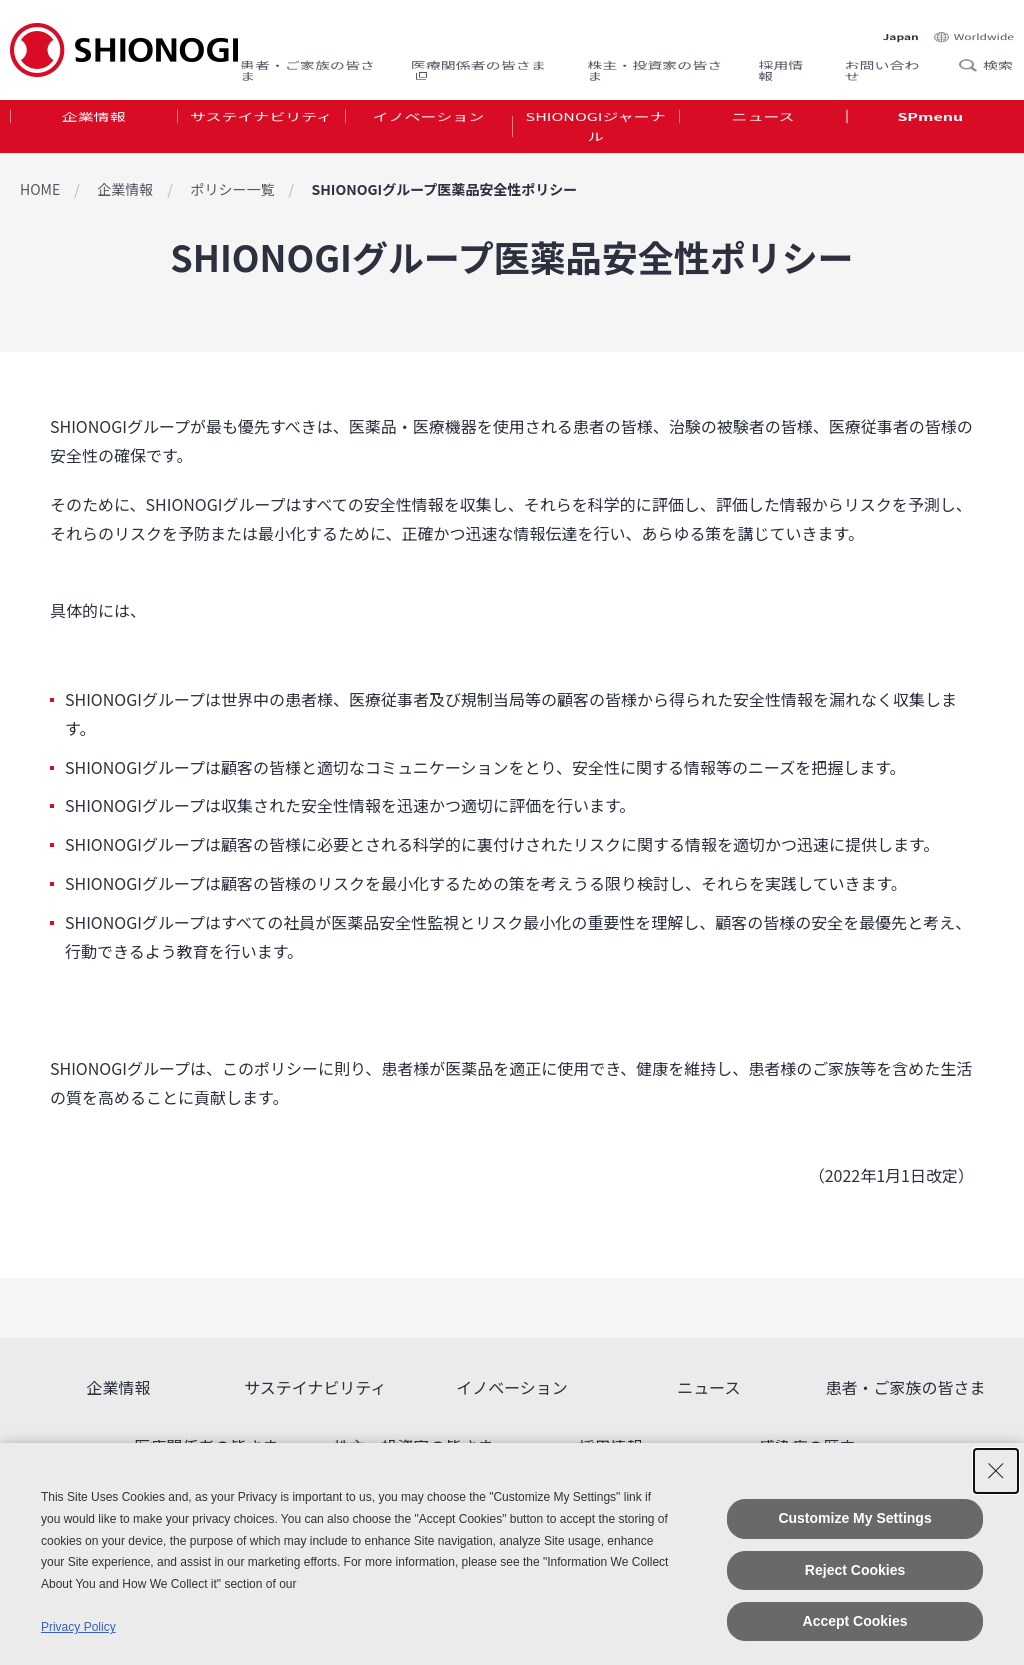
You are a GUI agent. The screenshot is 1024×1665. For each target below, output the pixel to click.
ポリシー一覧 (232, 189)
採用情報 (780, 56)
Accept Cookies (855, 1621)
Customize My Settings (854, 1518)
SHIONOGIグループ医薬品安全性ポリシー (444, 189)
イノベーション (428, 124)
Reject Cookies (855, 1570)
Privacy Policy (78, 1627)
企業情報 (94, 124)
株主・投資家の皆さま (654, 56)
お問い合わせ (882, 56)
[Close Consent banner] (996, 1471)
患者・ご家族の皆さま (307, 56)
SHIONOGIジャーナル (596, 138)
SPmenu (930, 124)
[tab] (93, 139)
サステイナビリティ (261, 124)
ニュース (762, 124)
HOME (40, 189)
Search (974, 49)
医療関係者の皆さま (478, 56)
